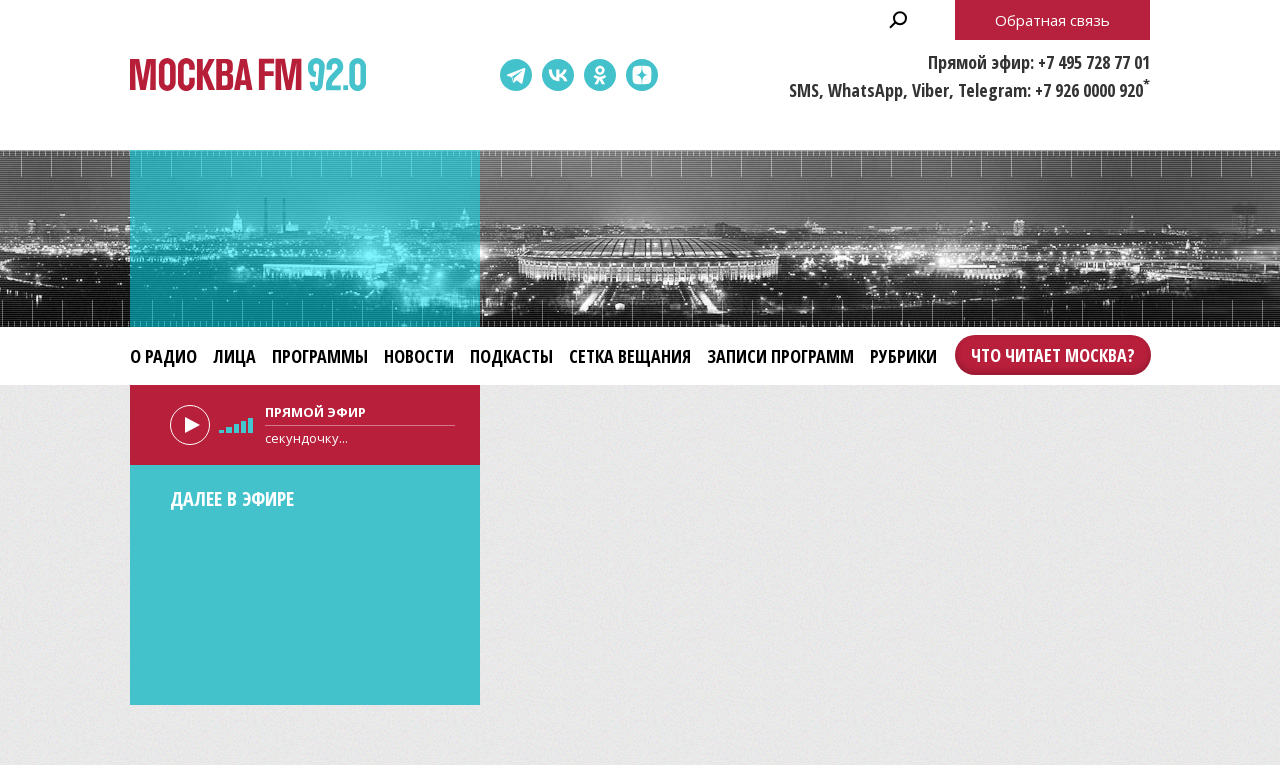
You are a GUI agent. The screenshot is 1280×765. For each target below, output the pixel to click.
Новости (419, 356)
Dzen (642, 75)
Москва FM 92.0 (248, 75)
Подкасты (511, 356)
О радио (163, 356)
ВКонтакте (558, 75)
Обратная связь (1052, 20)
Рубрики (903, 356)
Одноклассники (600, 75)
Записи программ (780, 356)
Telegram (516, 75)
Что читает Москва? (1053, 355)
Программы (320, 356)
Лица (234, 356)
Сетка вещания (630, 356)
